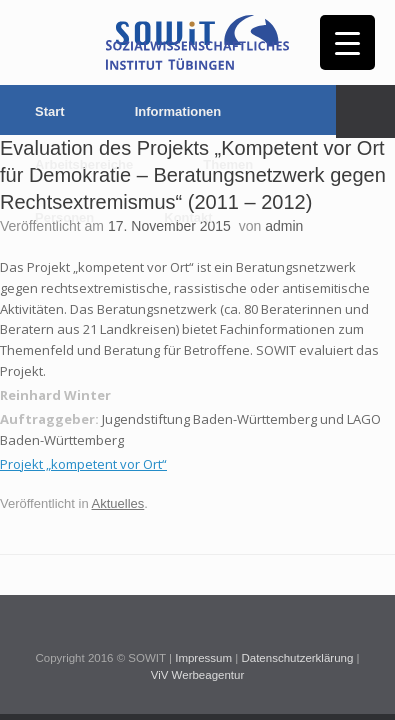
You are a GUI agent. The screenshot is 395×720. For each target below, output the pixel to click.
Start (50, 111)
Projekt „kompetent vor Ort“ (83, 464)
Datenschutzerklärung (297, 658)
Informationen (178, 111)
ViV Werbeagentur (198, 675)
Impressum (203, 658)
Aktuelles (118, 503)
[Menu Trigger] (347, 42)
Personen (64, 217)
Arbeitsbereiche (84, 164)
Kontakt (188, 217)
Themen (228, 164)
